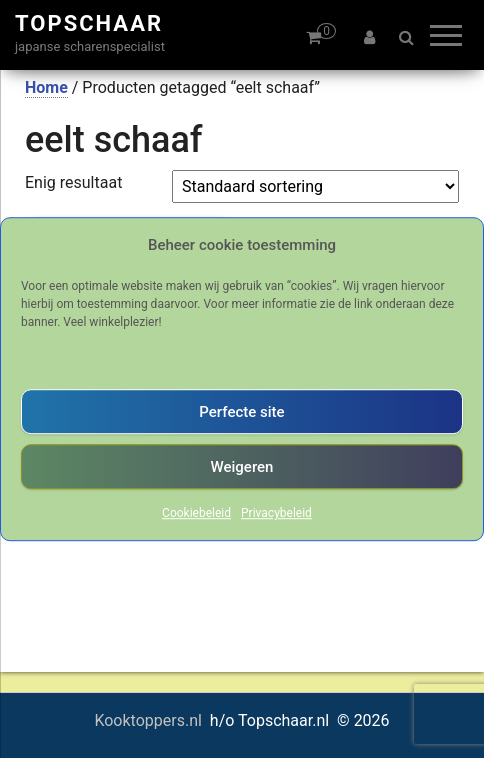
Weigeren (242, 467)
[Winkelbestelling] (315, 186)
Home (46, 87)
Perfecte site (241, 412)
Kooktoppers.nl (149, 720)
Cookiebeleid (196, 513)
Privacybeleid (276, 513)
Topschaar (89, 23)
